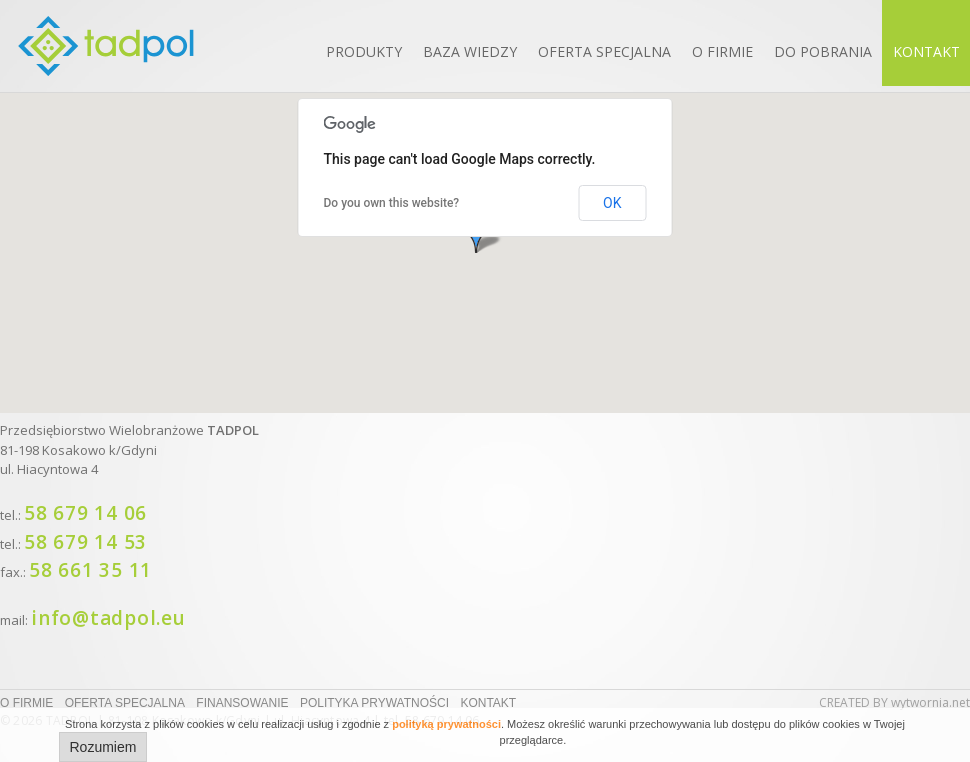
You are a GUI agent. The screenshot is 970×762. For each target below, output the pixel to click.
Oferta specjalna (604, 51)
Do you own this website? (392, 203)
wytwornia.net (930, 702)
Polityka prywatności (374, 703)
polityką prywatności (446, 724)
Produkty (364, 51)
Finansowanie (242, 703)
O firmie (722, 51)
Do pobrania (823, 51)
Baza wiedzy (470, 51)
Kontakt (926, 51)
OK (612, 203)
